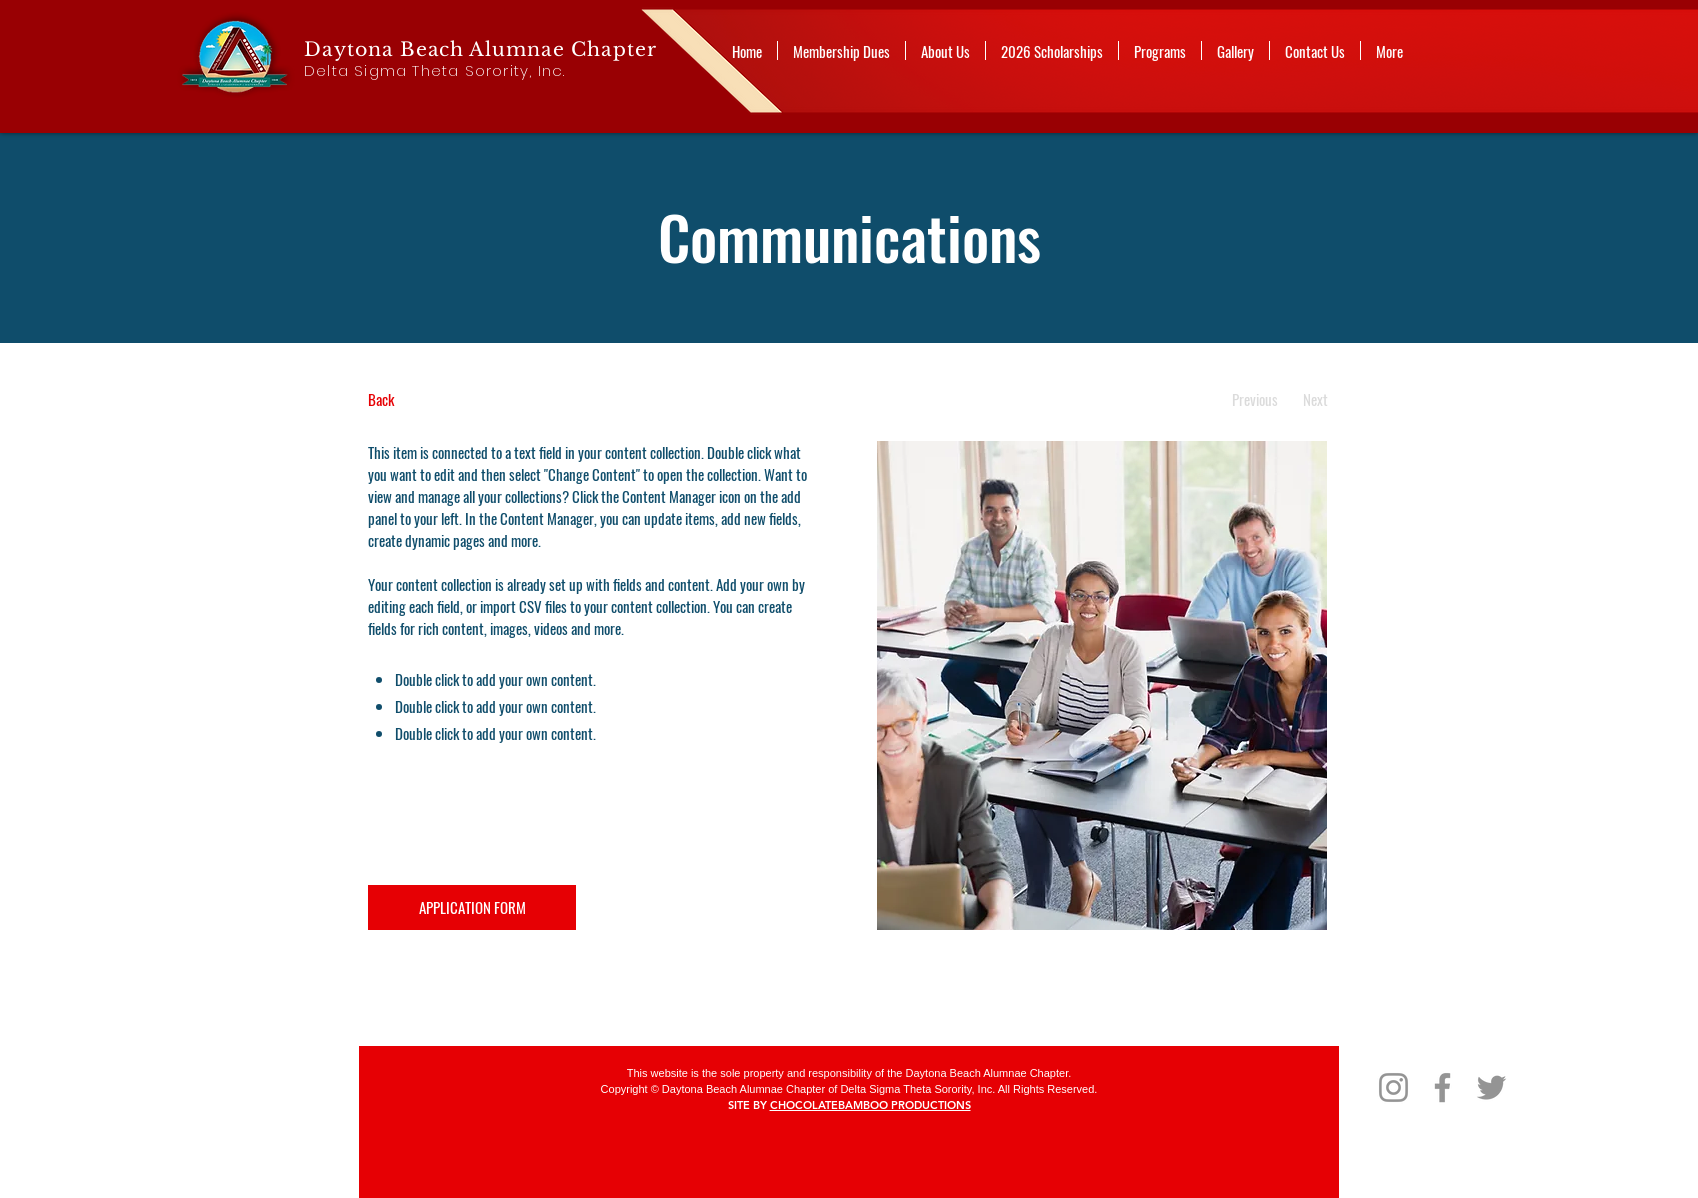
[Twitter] (1491, 1087)
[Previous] (1254, 399)
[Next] (1315, 399)
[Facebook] (1442, 1087)
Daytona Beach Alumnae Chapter (480, 49)
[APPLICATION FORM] (472, 907)
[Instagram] (1393, 1087)
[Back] (442, 399)
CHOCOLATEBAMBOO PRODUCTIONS (870, 1105)
